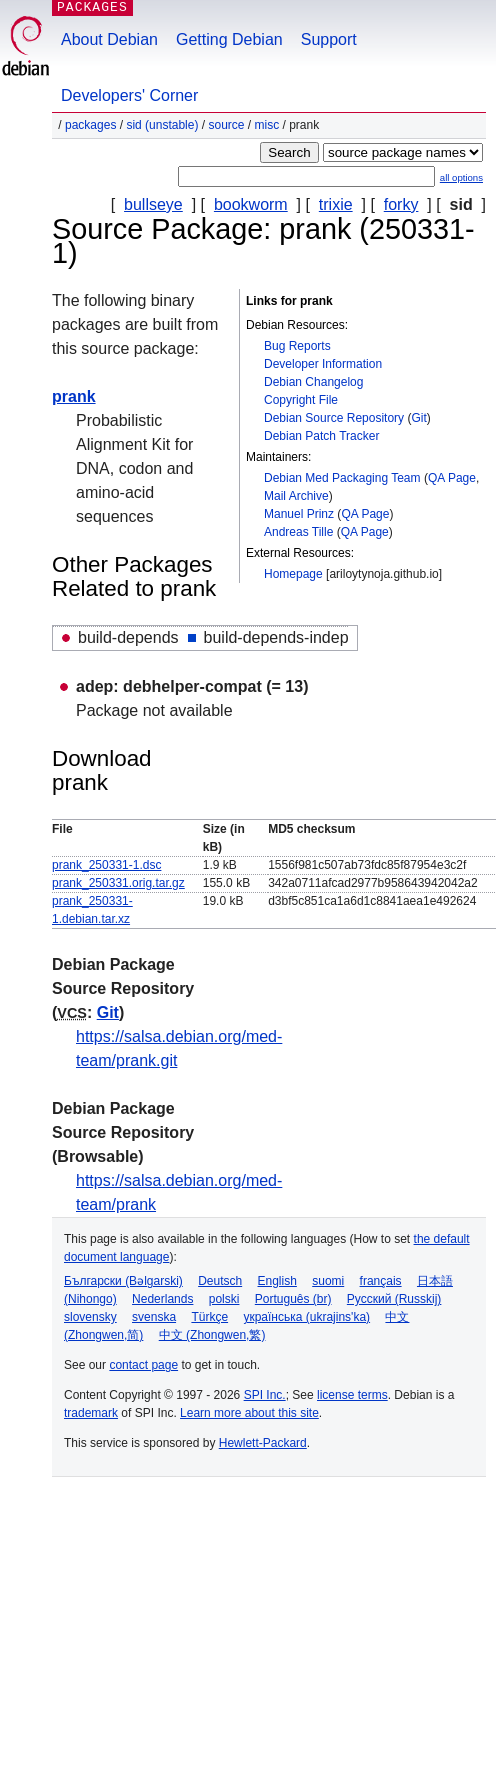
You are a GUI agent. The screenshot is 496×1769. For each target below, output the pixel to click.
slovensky (90, 1317)
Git (418, 418)
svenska (154, 1317)
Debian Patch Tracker (321, 436)
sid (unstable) (162, 125)
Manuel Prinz (299, 514)
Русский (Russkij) (394, 1299)
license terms (352, 1395)
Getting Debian (229, 39)
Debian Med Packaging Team (342, 478)
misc (267, 125)
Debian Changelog (313, 382)
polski (224, 1299)
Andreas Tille (298, 532)
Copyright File (301, 400)
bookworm (251, 204)
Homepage (293, 574)
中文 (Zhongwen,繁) (212, 1335)
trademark (91, 1413)
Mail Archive (296, 496)
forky (401, 204)
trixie (336, 204)
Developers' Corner (129, 95)
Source (226, 125)
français (381, 1281)
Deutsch (220, 1281)
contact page (143, 1365)
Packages (90, 125)
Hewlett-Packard (263, 1443)
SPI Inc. (265, 1395)
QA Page (452, 478)
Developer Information (323, 364)
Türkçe (209, 1317)
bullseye (153, 204)
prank (74, 396)
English (277, 1281)
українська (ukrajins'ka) (306, 1317)
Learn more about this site (249, 1413)
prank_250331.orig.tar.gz (118, 883)
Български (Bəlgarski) (123, 1281)
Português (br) (293, 1299)
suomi (328, 1281)
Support (329, 39)
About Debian (109, 39)
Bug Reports (297, 346)
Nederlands (162, 1299)
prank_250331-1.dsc (106, 865)
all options (461, 177)
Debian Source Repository (334, 418)
